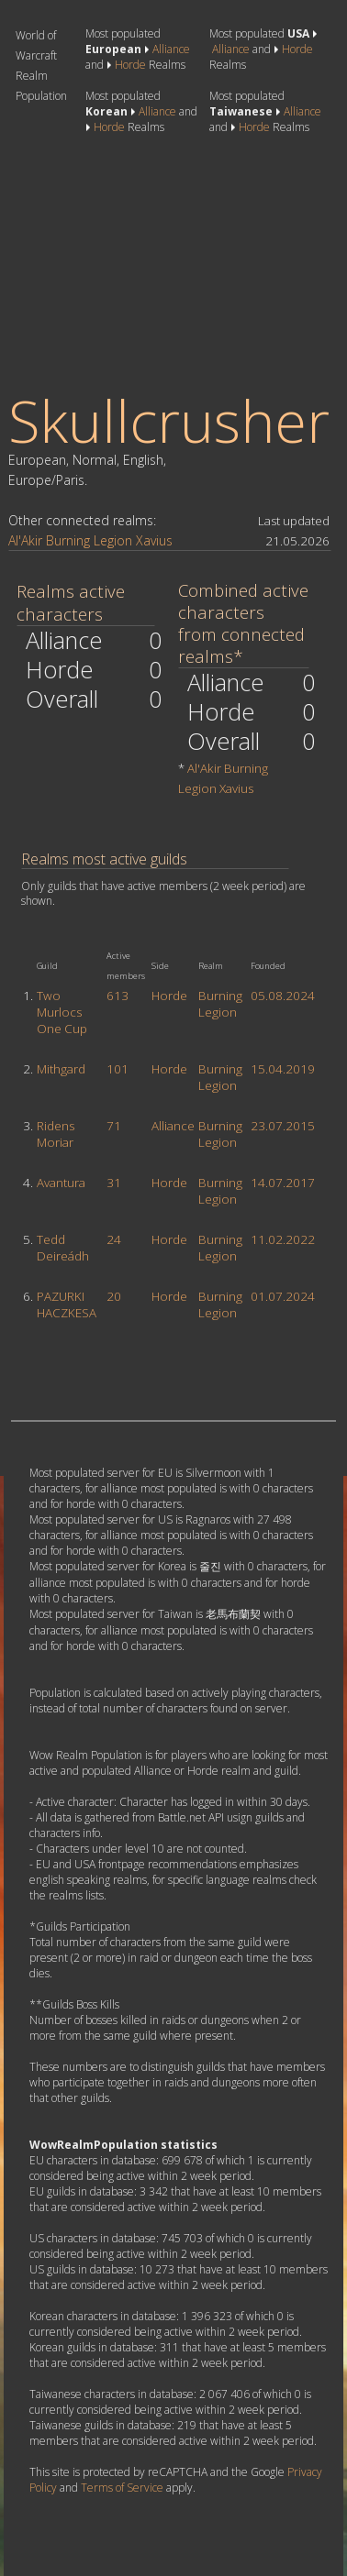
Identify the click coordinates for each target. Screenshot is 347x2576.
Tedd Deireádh (63, 1247)
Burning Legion (89, 540)
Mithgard (61, 1069)
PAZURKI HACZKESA (66, 1304)
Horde (130, 64)
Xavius (154, 540)
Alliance (171, 49)
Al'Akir (25, 540)
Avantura (61, 1182)
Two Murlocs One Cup (62, 1012)
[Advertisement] (152, 263)
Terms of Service (122, 2487)
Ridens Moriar (55, 1133)
